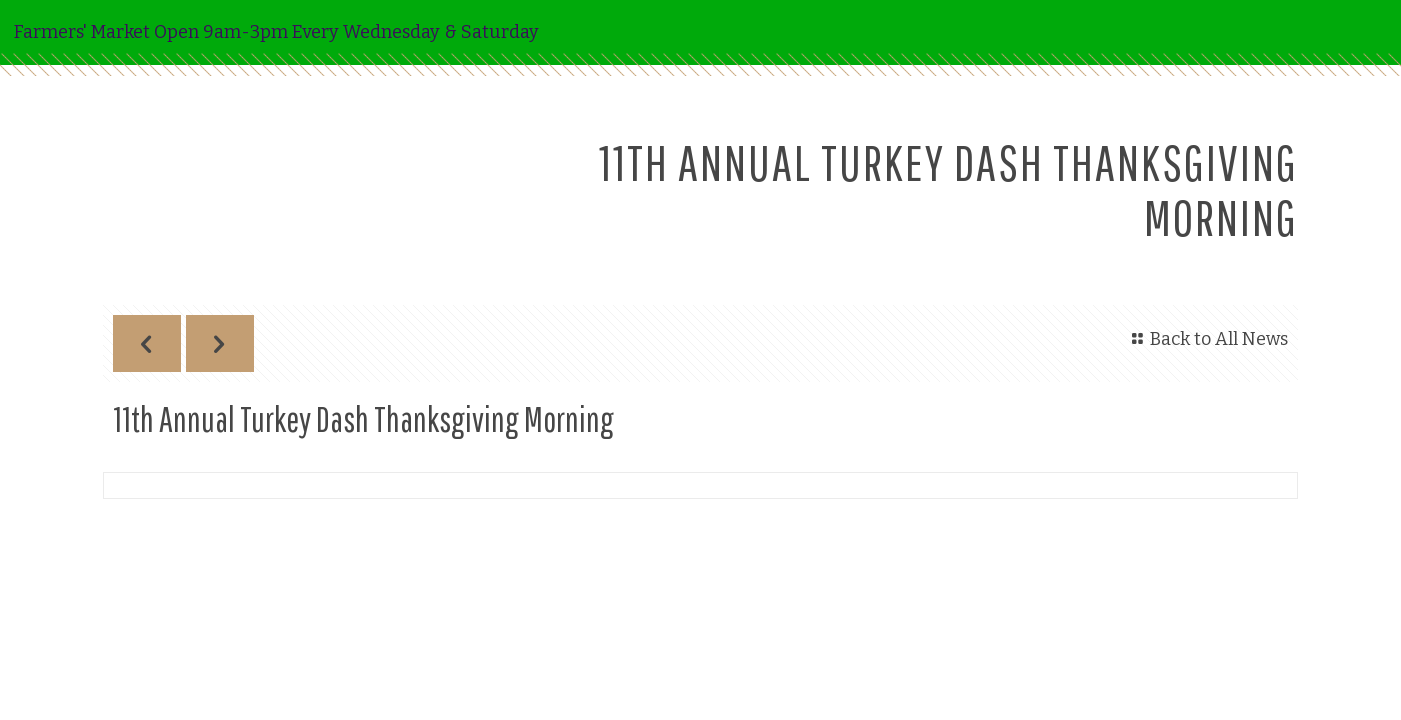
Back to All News (1206, 339)
